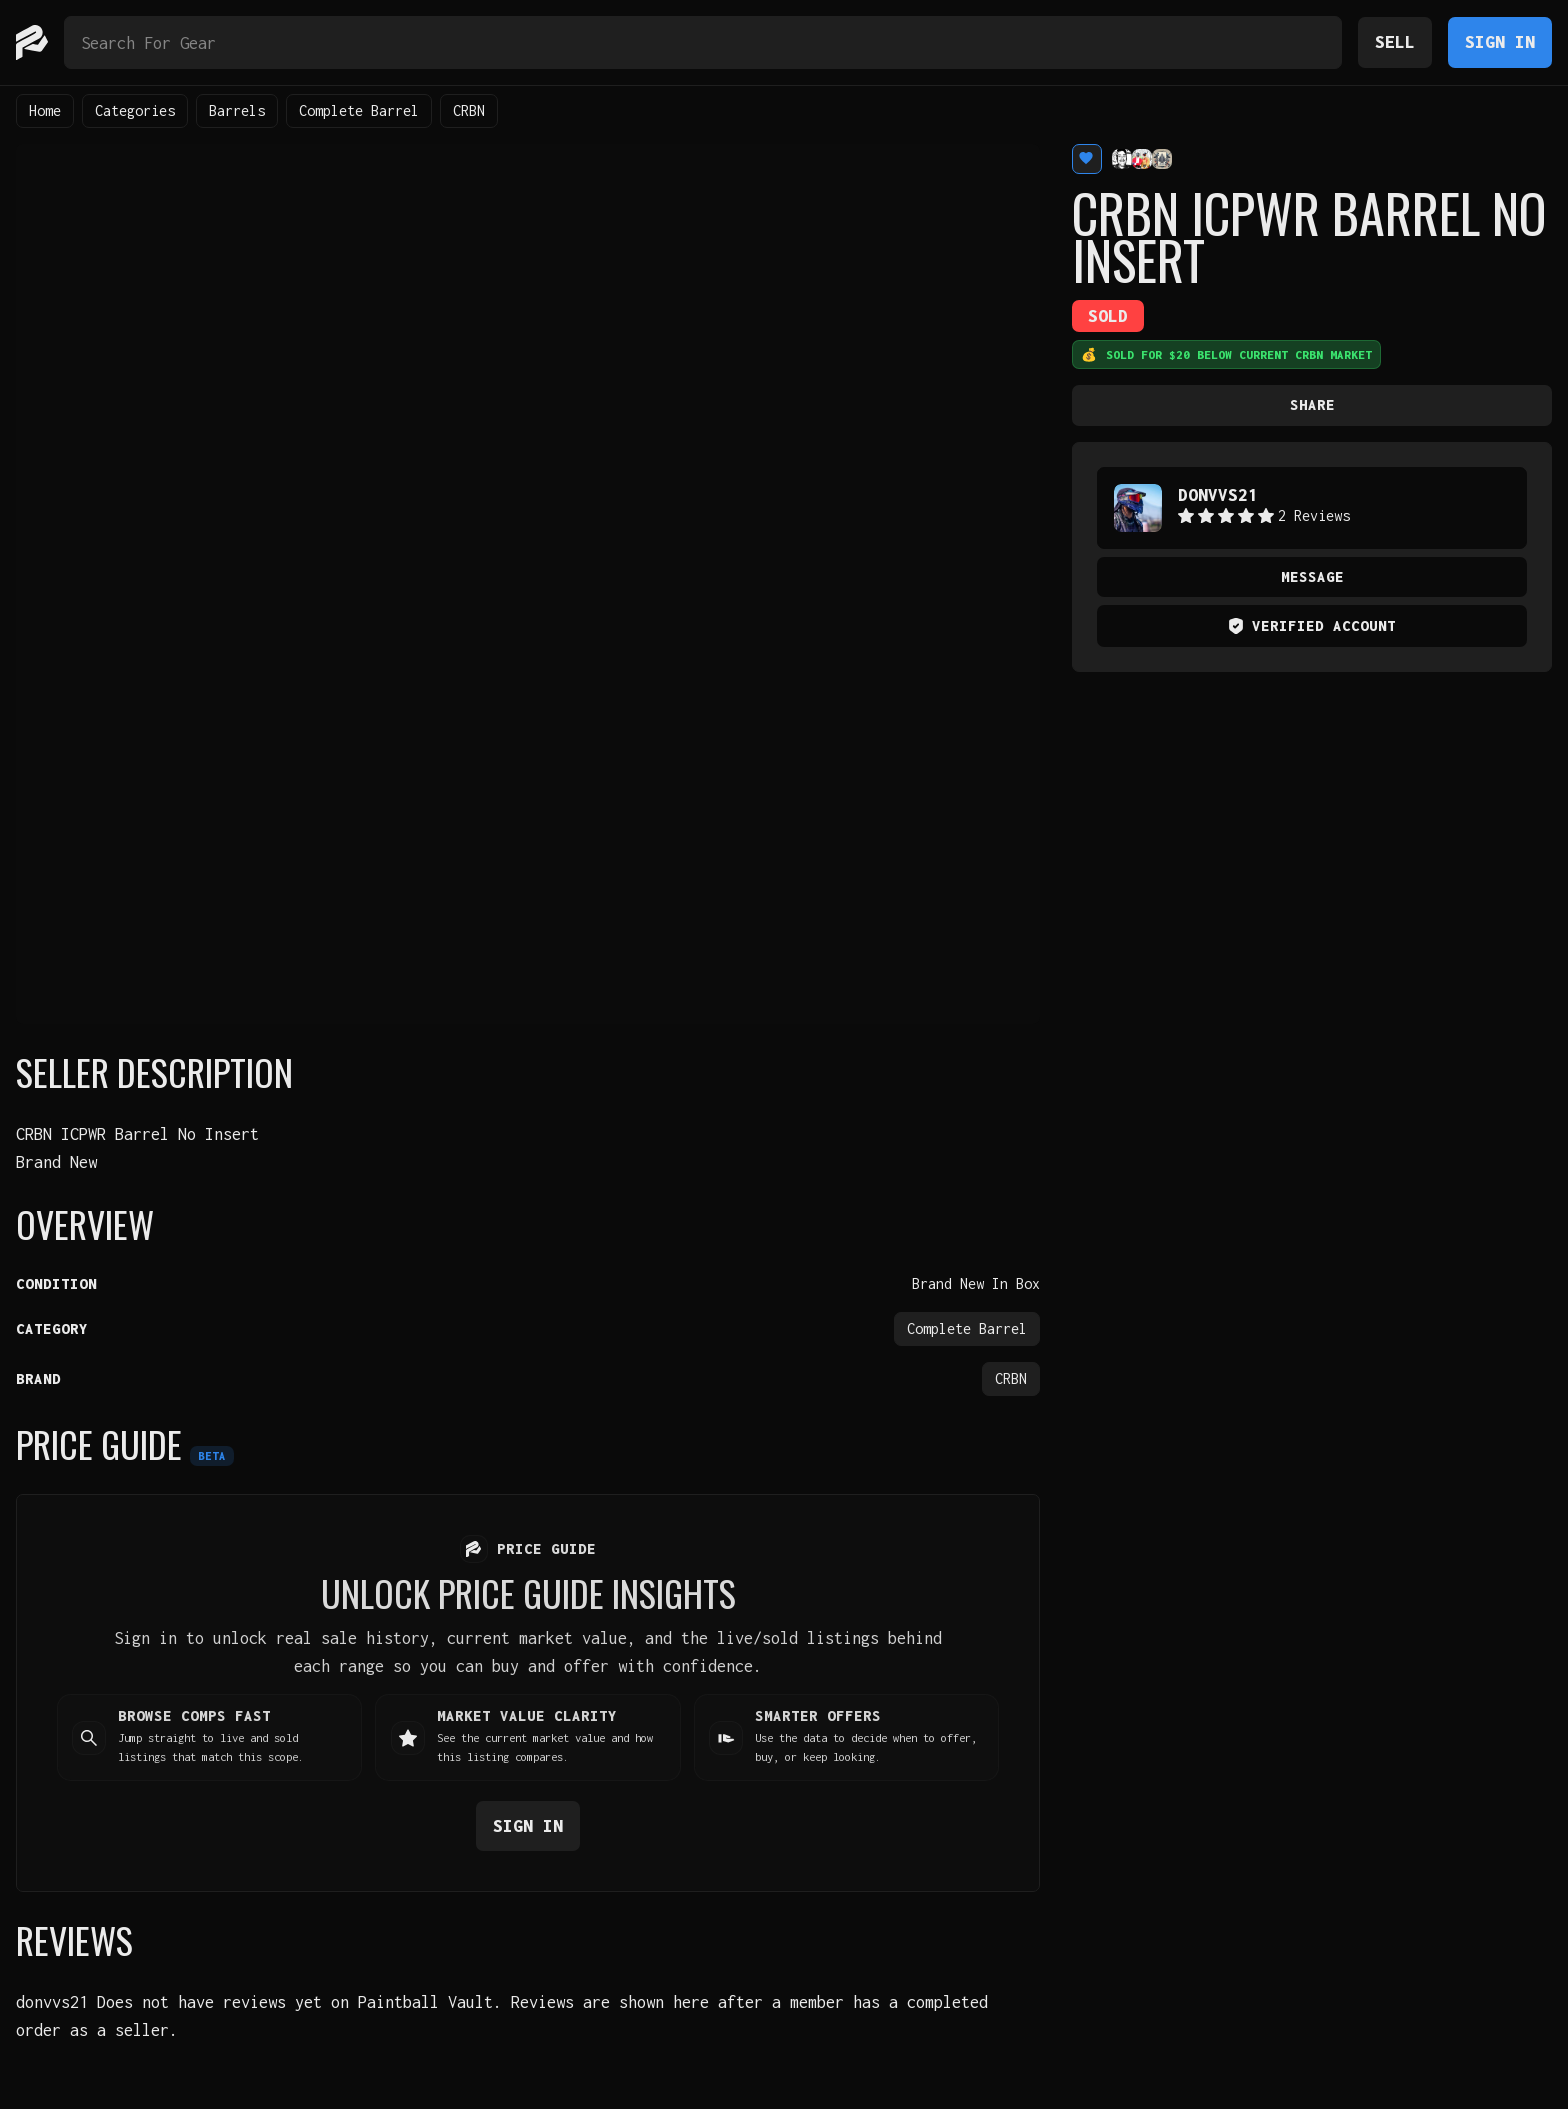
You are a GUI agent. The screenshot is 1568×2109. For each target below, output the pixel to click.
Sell (1395, 41)
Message (1312, 576)
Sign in (528, 1824)
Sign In (1500, 41)
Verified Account (1312, 625)
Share (1312, 404)
